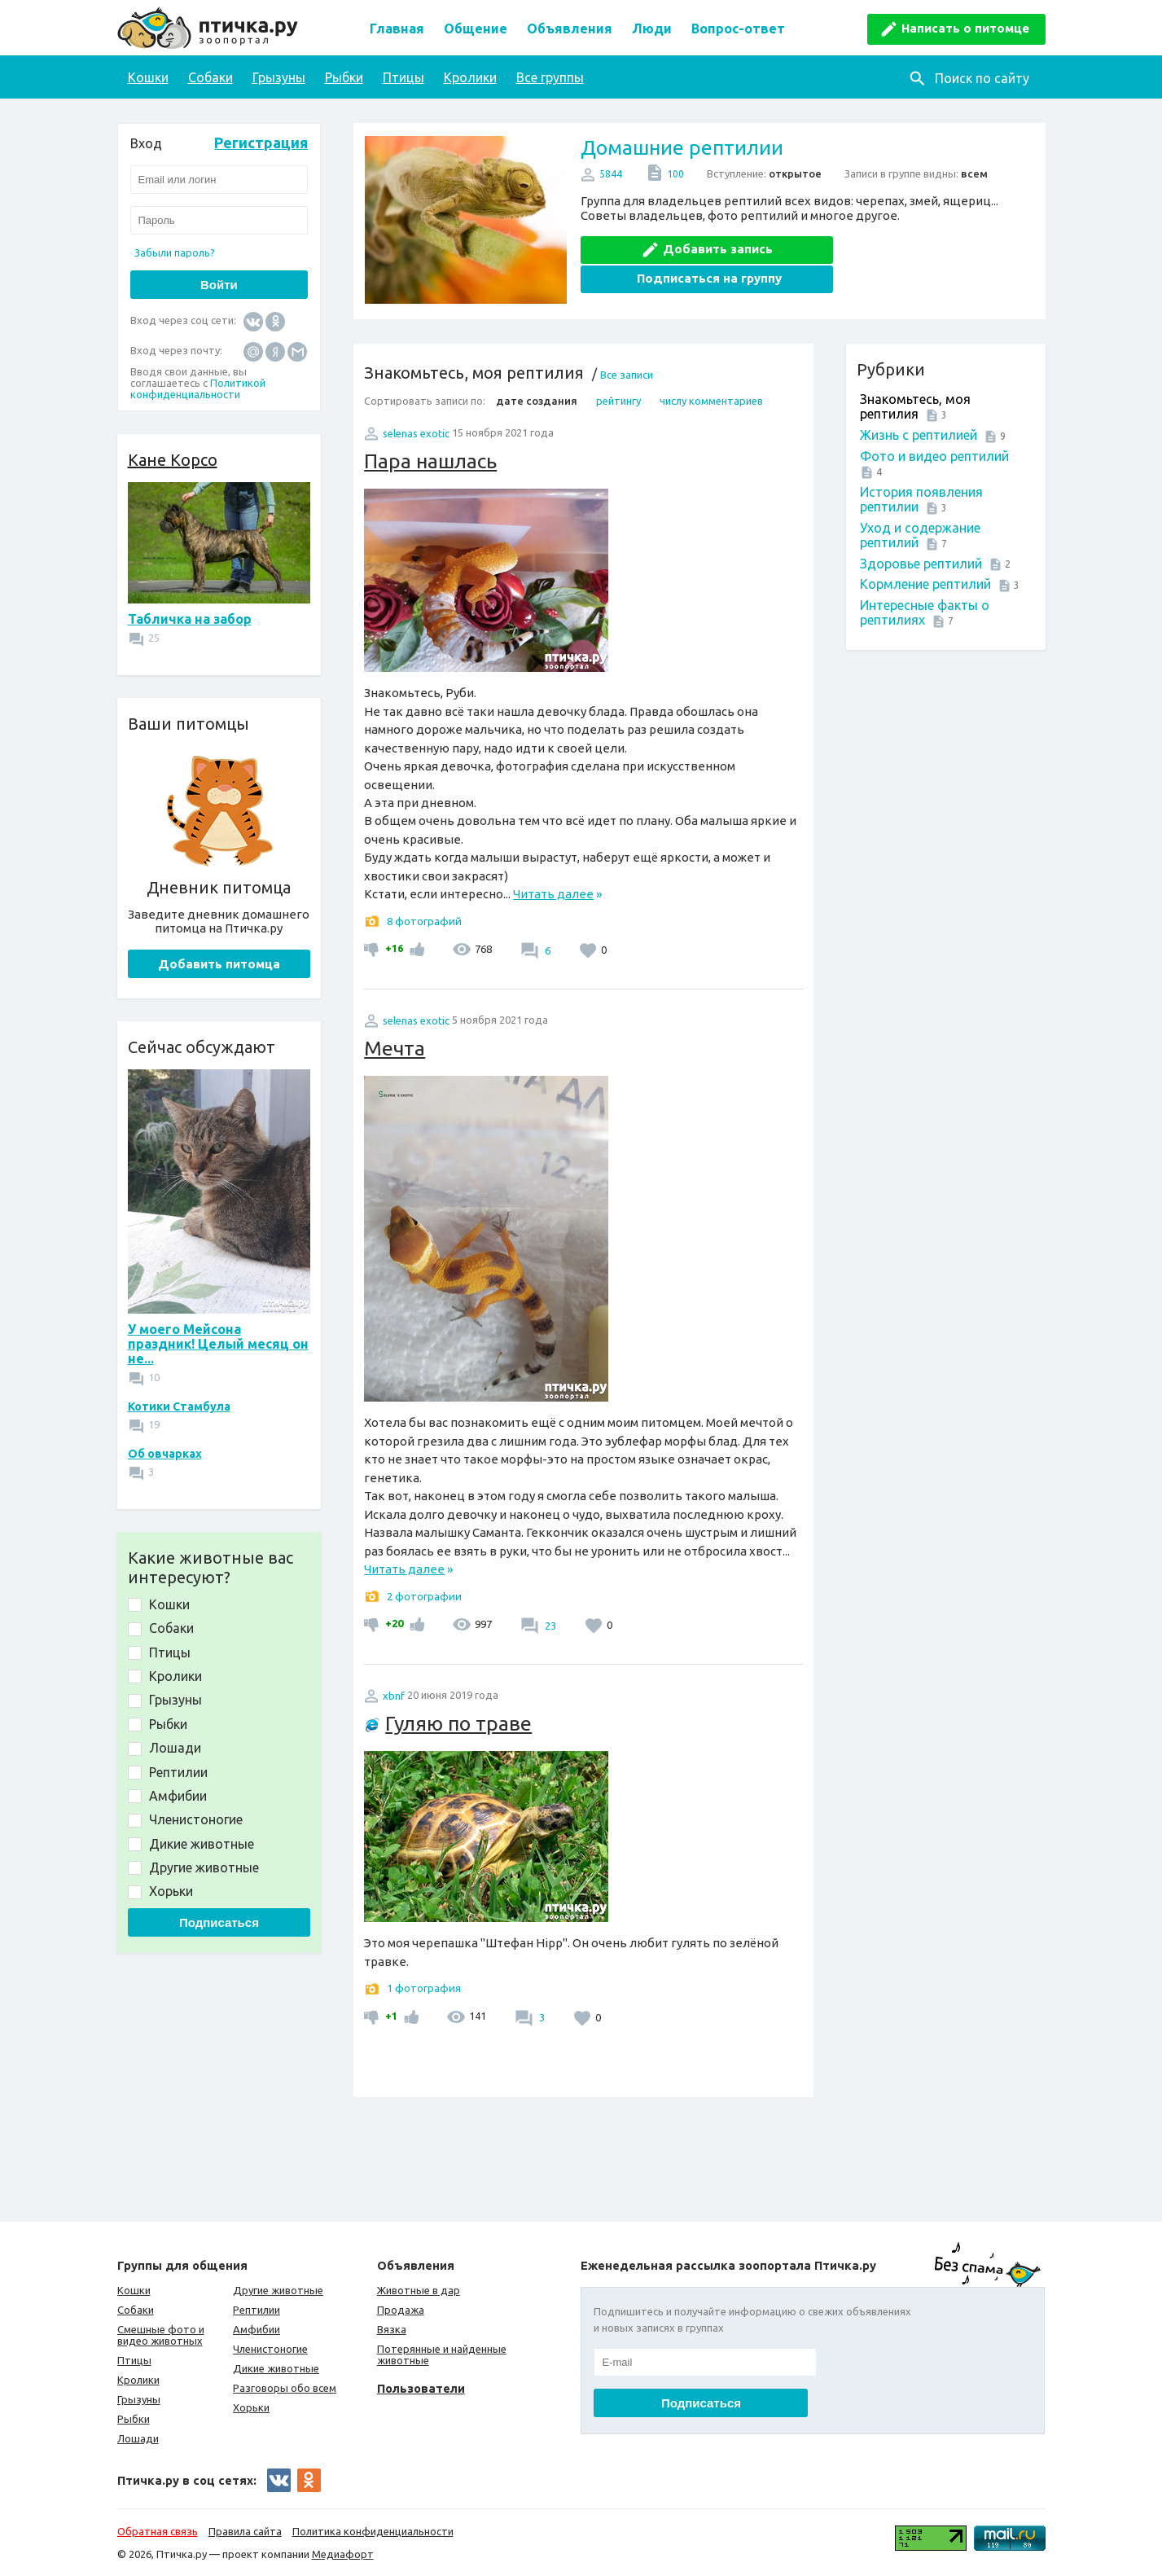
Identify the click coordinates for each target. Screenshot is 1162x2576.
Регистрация (261, 142)
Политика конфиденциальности (373, 2531)
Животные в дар (418, 2290)
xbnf (394, 1695)
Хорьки (251, 2407)
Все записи (626, 374)
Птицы (403, 77)
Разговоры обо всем (284, 2388)
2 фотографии (424, 1596)
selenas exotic (416, 433)
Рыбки (344, 77)
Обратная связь (157, 2531)
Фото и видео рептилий (934, 456)
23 (549, 1625)
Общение (475, 28)
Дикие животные (276, 2368)
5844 (610, 174)
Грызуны (278, 77)
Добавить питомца (219, 964)
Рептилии (256, 2309)
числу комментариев (711, 400)
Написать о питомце (965, 28)
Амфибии (256, 2329)
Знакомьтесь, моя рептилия (915, 406)
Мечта (394, 1048)
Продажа (400, 2309)
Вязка (391, 2329)
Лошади (138, 2438)
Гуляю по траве (458, 1723)
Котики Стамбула (179, 1406)
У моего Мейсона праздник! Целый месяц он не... (218, 1344)
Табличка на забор (190, 619)
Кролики (470, 77)
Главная (397, 28)
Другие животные (278, 2290)
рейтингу (618, 400)
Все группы (550, 77)
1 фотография (424, 1988)
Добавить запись (700, 248)
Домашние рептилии (682, 147)
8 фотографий (424, 921)
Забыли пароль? (174, 252)
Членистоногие (270, 2348)
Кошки (148, 77)
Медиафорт (343, 2554)
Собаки (210, 77)
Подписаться (219, 1922)
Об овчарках (165, 1453)
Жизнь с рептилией (918, 435)
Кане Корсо (172, 459)
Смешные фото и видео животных (160, 2335)
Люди (652, 28)
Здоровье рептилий (921, 563)
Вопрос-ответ (738, 28)
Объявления (569, 28)
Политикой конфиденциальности (197, 388)
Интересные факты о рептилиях (924, 612)
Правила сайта (245, 2531)
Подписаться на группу (920, 248)
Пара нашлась (430, 461)
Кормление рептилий (925, 584)
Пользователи (421, 2388)
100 (675, 174)
